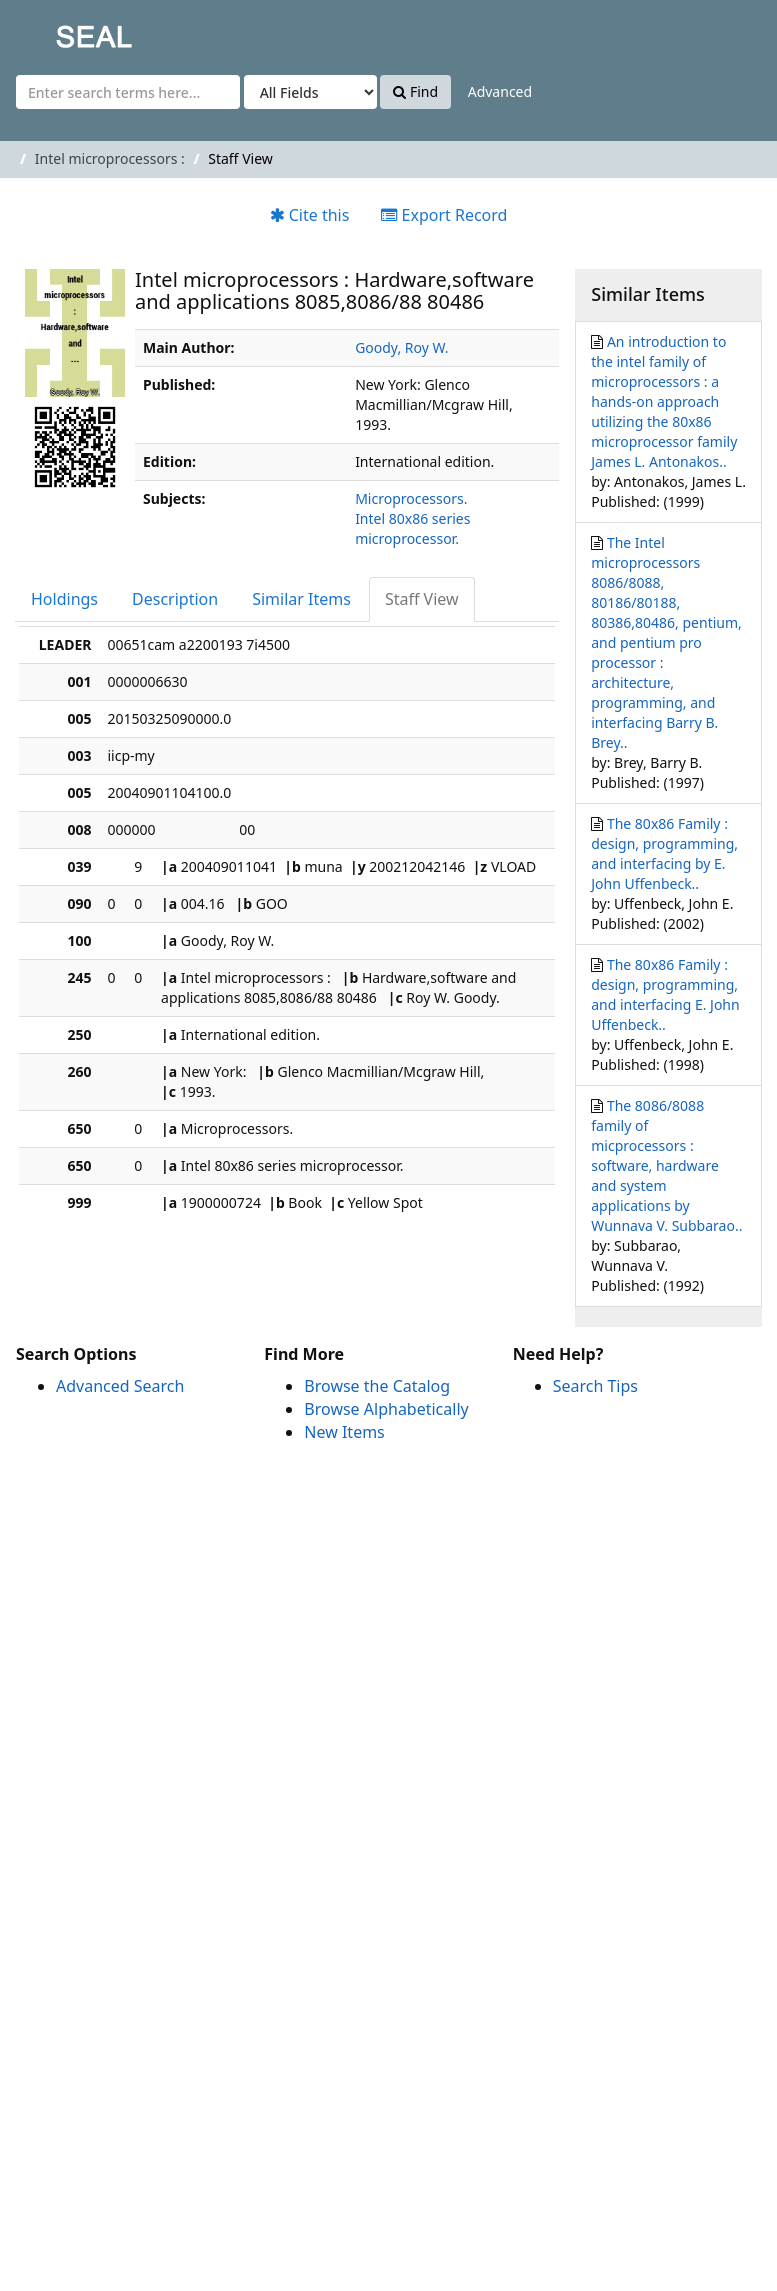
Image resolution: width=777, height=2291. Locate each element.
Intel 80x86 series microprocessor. (412, 528)
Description (175, 599)
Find (415, 91)
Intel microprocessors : (110, 158)
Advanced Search (120, 1386)
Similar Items (301, 599)
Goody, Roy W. (401, 347)
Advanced (500, 91)
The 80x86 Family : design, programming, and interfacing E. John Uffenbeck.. (665, 994)
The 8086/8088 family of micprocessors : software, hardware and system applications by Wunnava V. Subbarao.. (666, 1165)
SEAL (54, 30)
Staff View (422, 599)
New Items (344, 1432)
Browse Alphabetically (386, 1409)
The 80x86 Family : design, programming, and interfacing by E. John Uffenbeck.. (664, 853)
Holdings (64, 599)
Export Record (444, 215)
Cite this (310, 215)
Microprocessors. (411, 498)
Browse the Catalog (377, 1386)
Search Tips (595, 1386)
